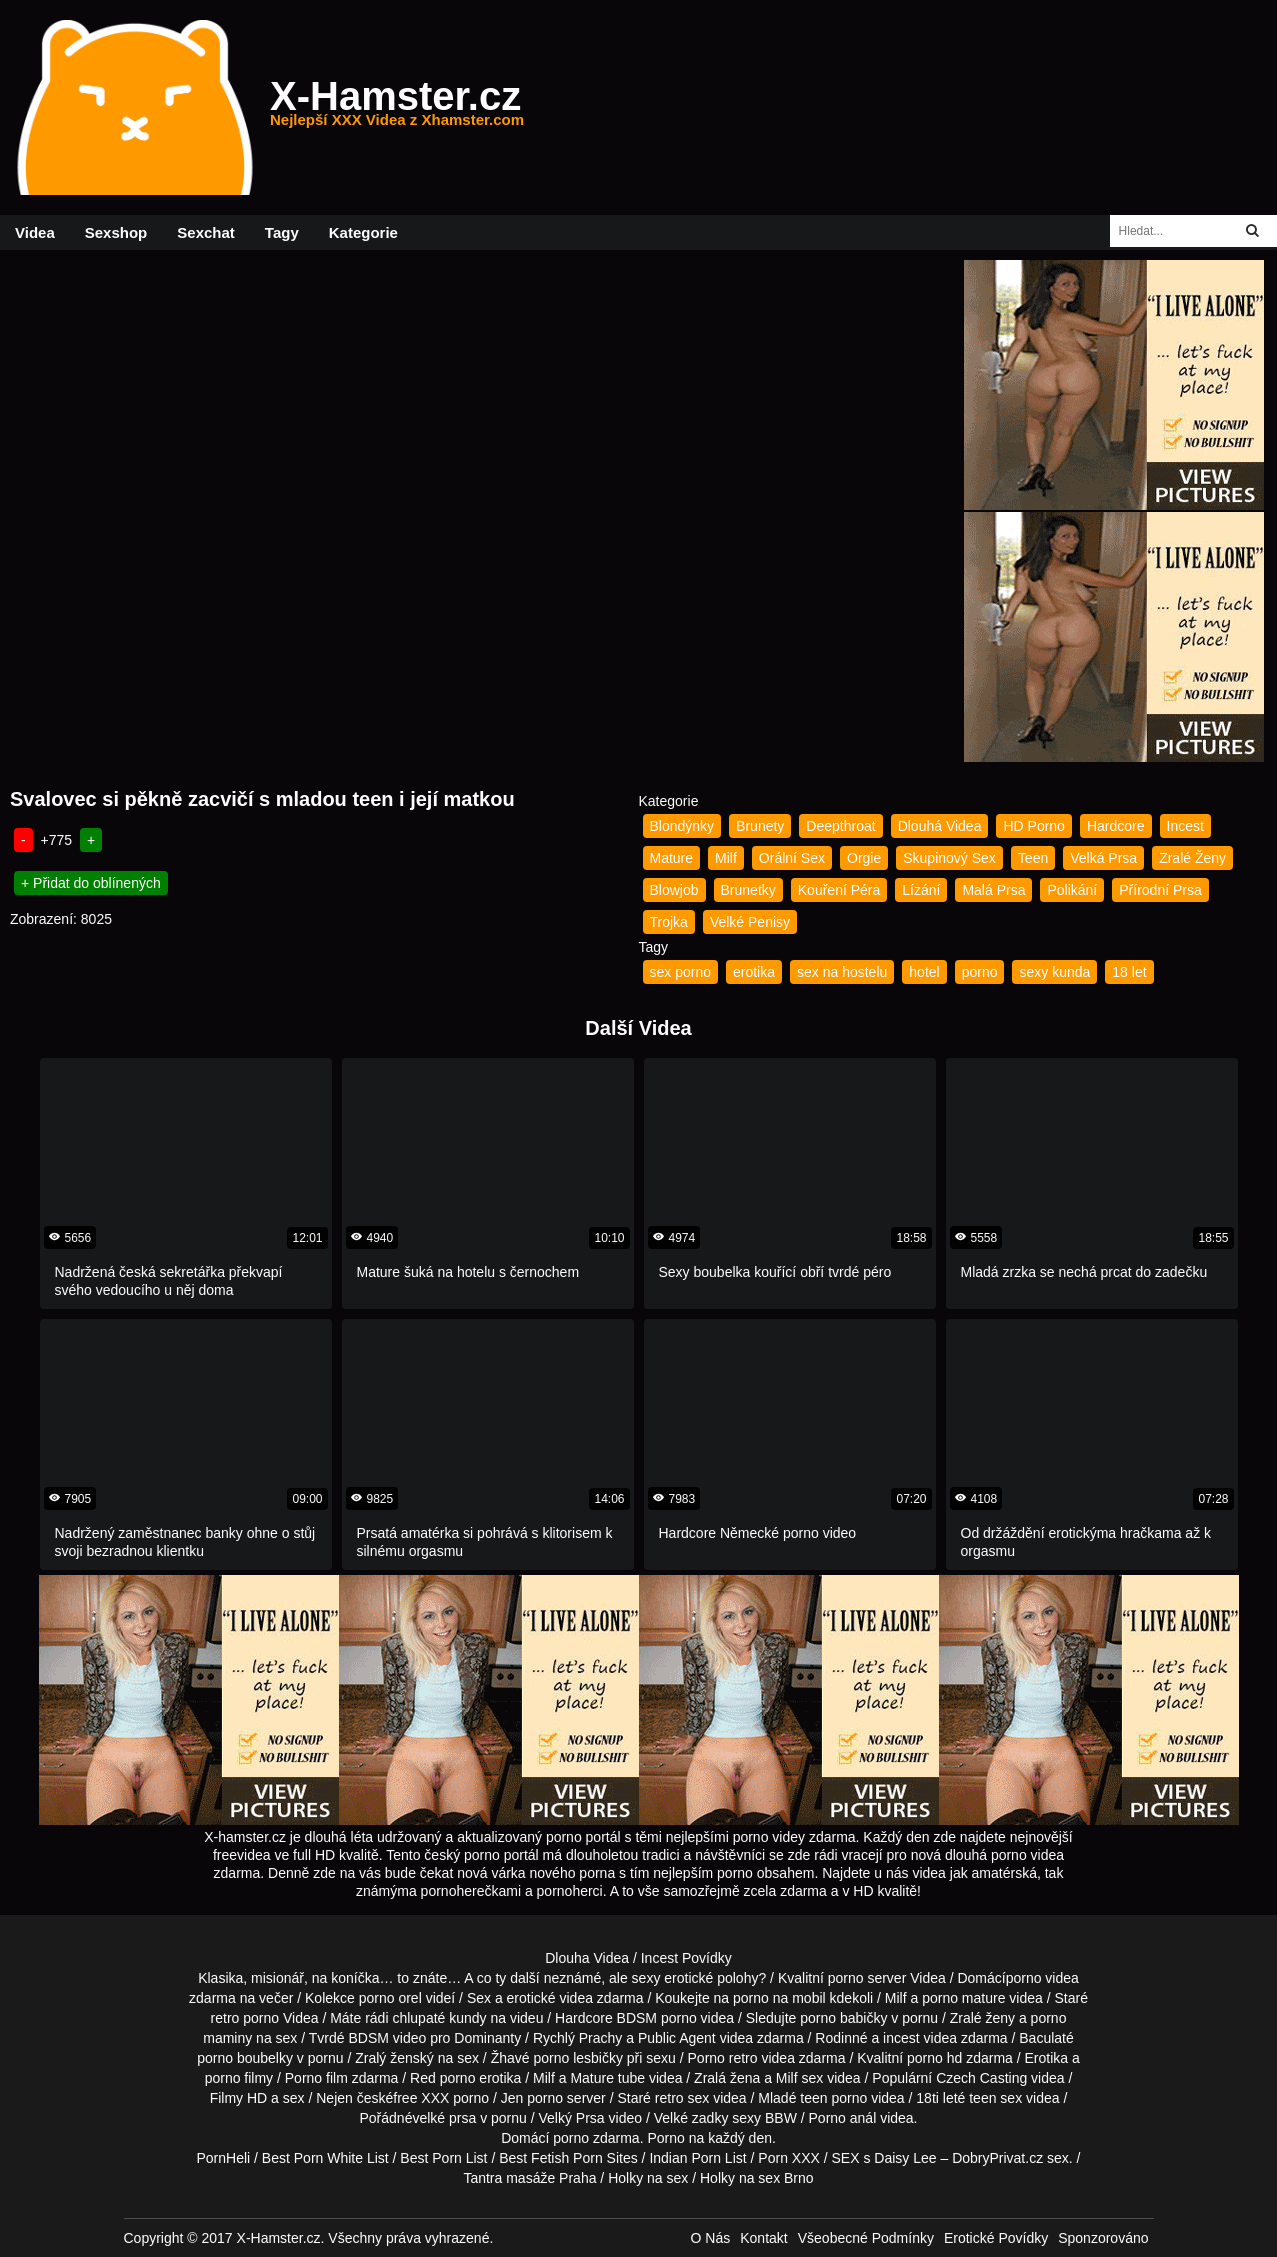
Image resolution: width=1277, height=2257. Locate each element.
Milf (726, 858)
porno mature (963, 1998)
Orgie (864, 858)
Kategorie (363, 232)
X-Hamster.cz (397, 108)
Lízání (921, 890)
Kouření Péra (839, 890)
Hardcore (1116, 826)
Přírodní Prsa (1160, 890)
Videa (35, 232)
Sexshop (116, 232)
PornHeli (223, 2158)
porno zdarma (596, 2138)
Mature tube (607, 2078)
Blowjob (674, 890)
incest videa (920, 2038)
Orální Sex (792, 858)
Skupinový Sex (949, 858)
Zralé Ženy (1192, 858)
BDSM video (387, 2038)
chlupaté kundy (439, 2018)
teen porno (833, 2098)
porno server (867, 1978)
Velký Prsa (572, 2118)
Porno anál (843, 2118)
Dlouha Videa (587, 1958)
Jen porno (532, 2098)
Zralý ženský (394, 2058)
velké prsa (444, 2118)
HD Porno (1033, 826)
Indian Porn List (697, 2158)
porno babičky (843, 2018)
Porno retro (723, 2058)
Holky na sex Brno (757, 2178)
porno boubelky (245, 2058)
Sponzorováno (1103, 2238)
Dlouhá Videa (940, 826)
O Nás (711, 2238)
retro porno (245, 2018)
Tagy (282, 232)
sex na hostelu (842, 972)
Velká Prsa (1103, 858)
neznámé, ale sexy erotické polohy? (655, 1978)
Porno (665, 2138)
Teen (1033, 858)
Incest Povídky (686, 1958)
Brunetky (748, 890)
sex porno (680, 972)
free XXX (421, 2098)
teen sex (995, 2098)
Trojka (669, 922)
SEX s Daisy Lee (884, 2158)
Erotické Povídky (996, 2238)
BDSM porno (657, 2018)
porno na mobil (779, 1998)
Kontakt (763, 2238)
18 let (1129, 972)
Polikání (1072, 890)
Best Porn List (443, 2158)
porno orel (390, 1998)
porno (980, 972)
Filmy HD (239, 2098)
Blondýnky (682, 826)
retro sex (682, 2098)
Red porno (442, 2078)
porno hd (934, 2058)
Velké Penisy (750, 922)
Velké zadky (691, 2118)
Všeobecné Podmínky (866, 2238)
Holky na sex (648, 2178)
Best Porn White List (325, 2158)
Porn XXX (788, 2158)
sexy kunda (1054, 972)
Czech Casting (981, 2078)
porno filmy (239, 2078)
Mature (672, 858)
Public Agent (677, 2038)
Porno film (316, 2078)
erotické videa (550, 1998)
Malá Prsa (993, 890)
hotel (924, 972)
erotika (754, 972)
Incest (1185, 826)
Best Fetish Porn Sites (568, 2158)
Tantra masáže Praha (529, 2178)
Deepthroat (840, 826)
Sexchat (206, 232)
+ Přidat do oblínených (91, 883)
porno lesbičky (578, 2058)
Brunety (760, 826)
